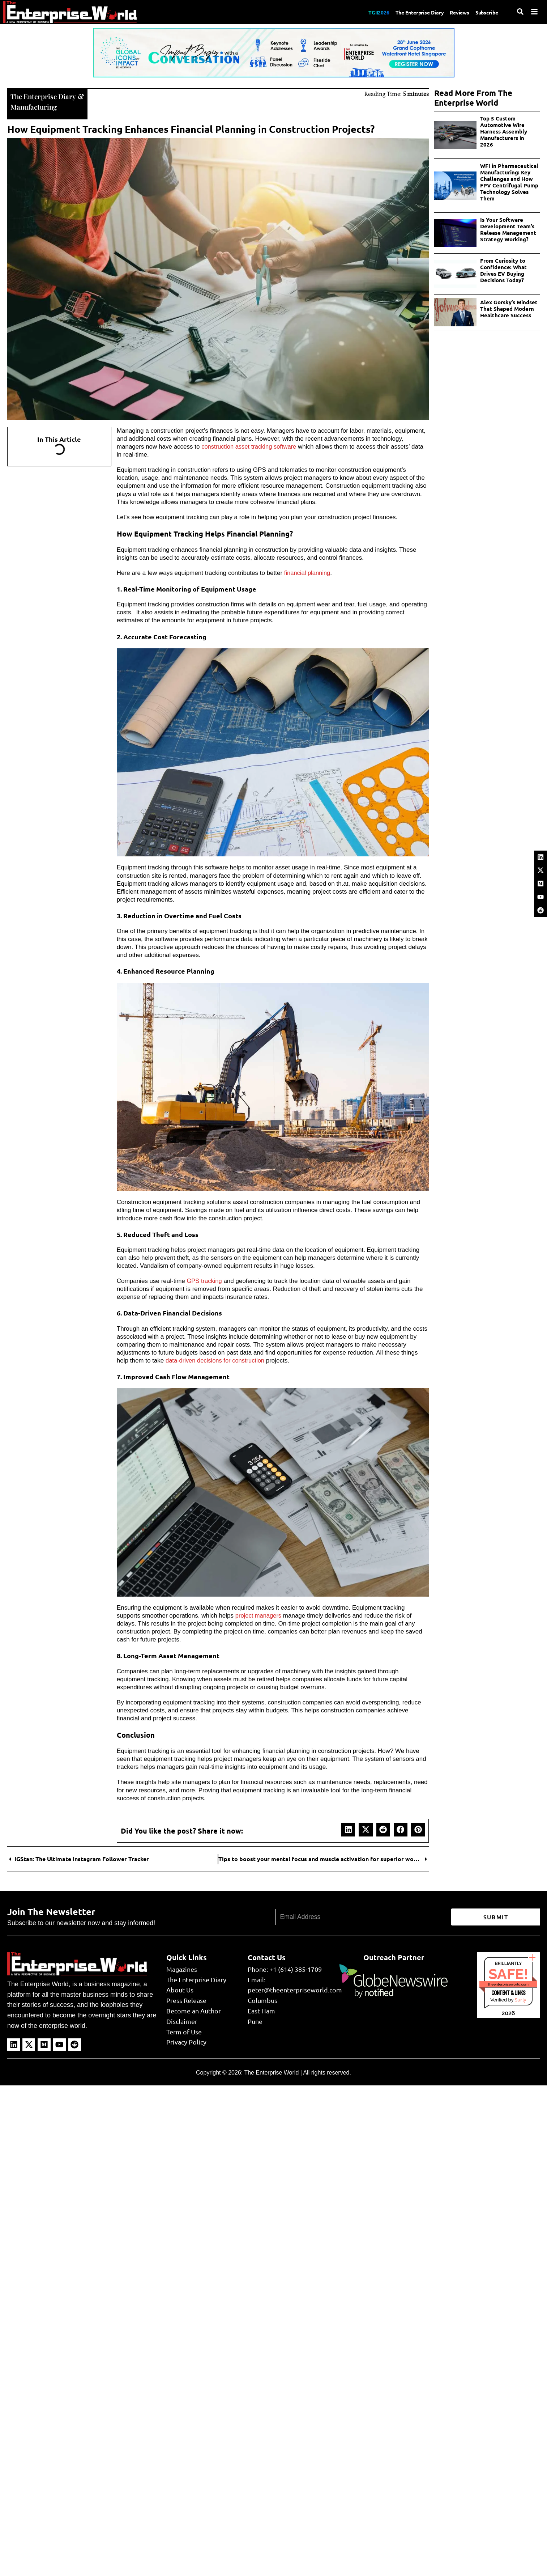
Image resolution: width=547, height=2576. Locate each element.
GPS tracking (205, 1280)
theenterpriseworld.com (508, 1983)
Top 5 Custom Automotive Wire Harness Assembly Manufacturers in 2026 (503, 131)
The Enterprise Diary (410, 12)
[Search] (520, 11)
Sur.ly (520, 1998)
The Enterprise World (271, 2072)
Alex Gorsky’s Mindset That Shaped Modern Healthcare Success (509, 308)
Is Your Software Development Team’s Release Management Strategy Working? (508, 229)
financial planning (308, 572)
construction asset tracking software (250, 445)
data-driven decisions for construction (217, 1359)
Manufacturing (34, 106)
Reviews (455, 12)
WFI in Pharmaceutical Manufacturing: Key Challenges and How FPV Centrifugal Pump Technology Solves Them (509, 182)
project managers (259, 1614)
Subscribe (485, 12)
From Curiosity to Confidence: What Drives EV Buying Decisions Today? (503, 270)
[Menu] (534, 11)
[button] (348, 1828)
